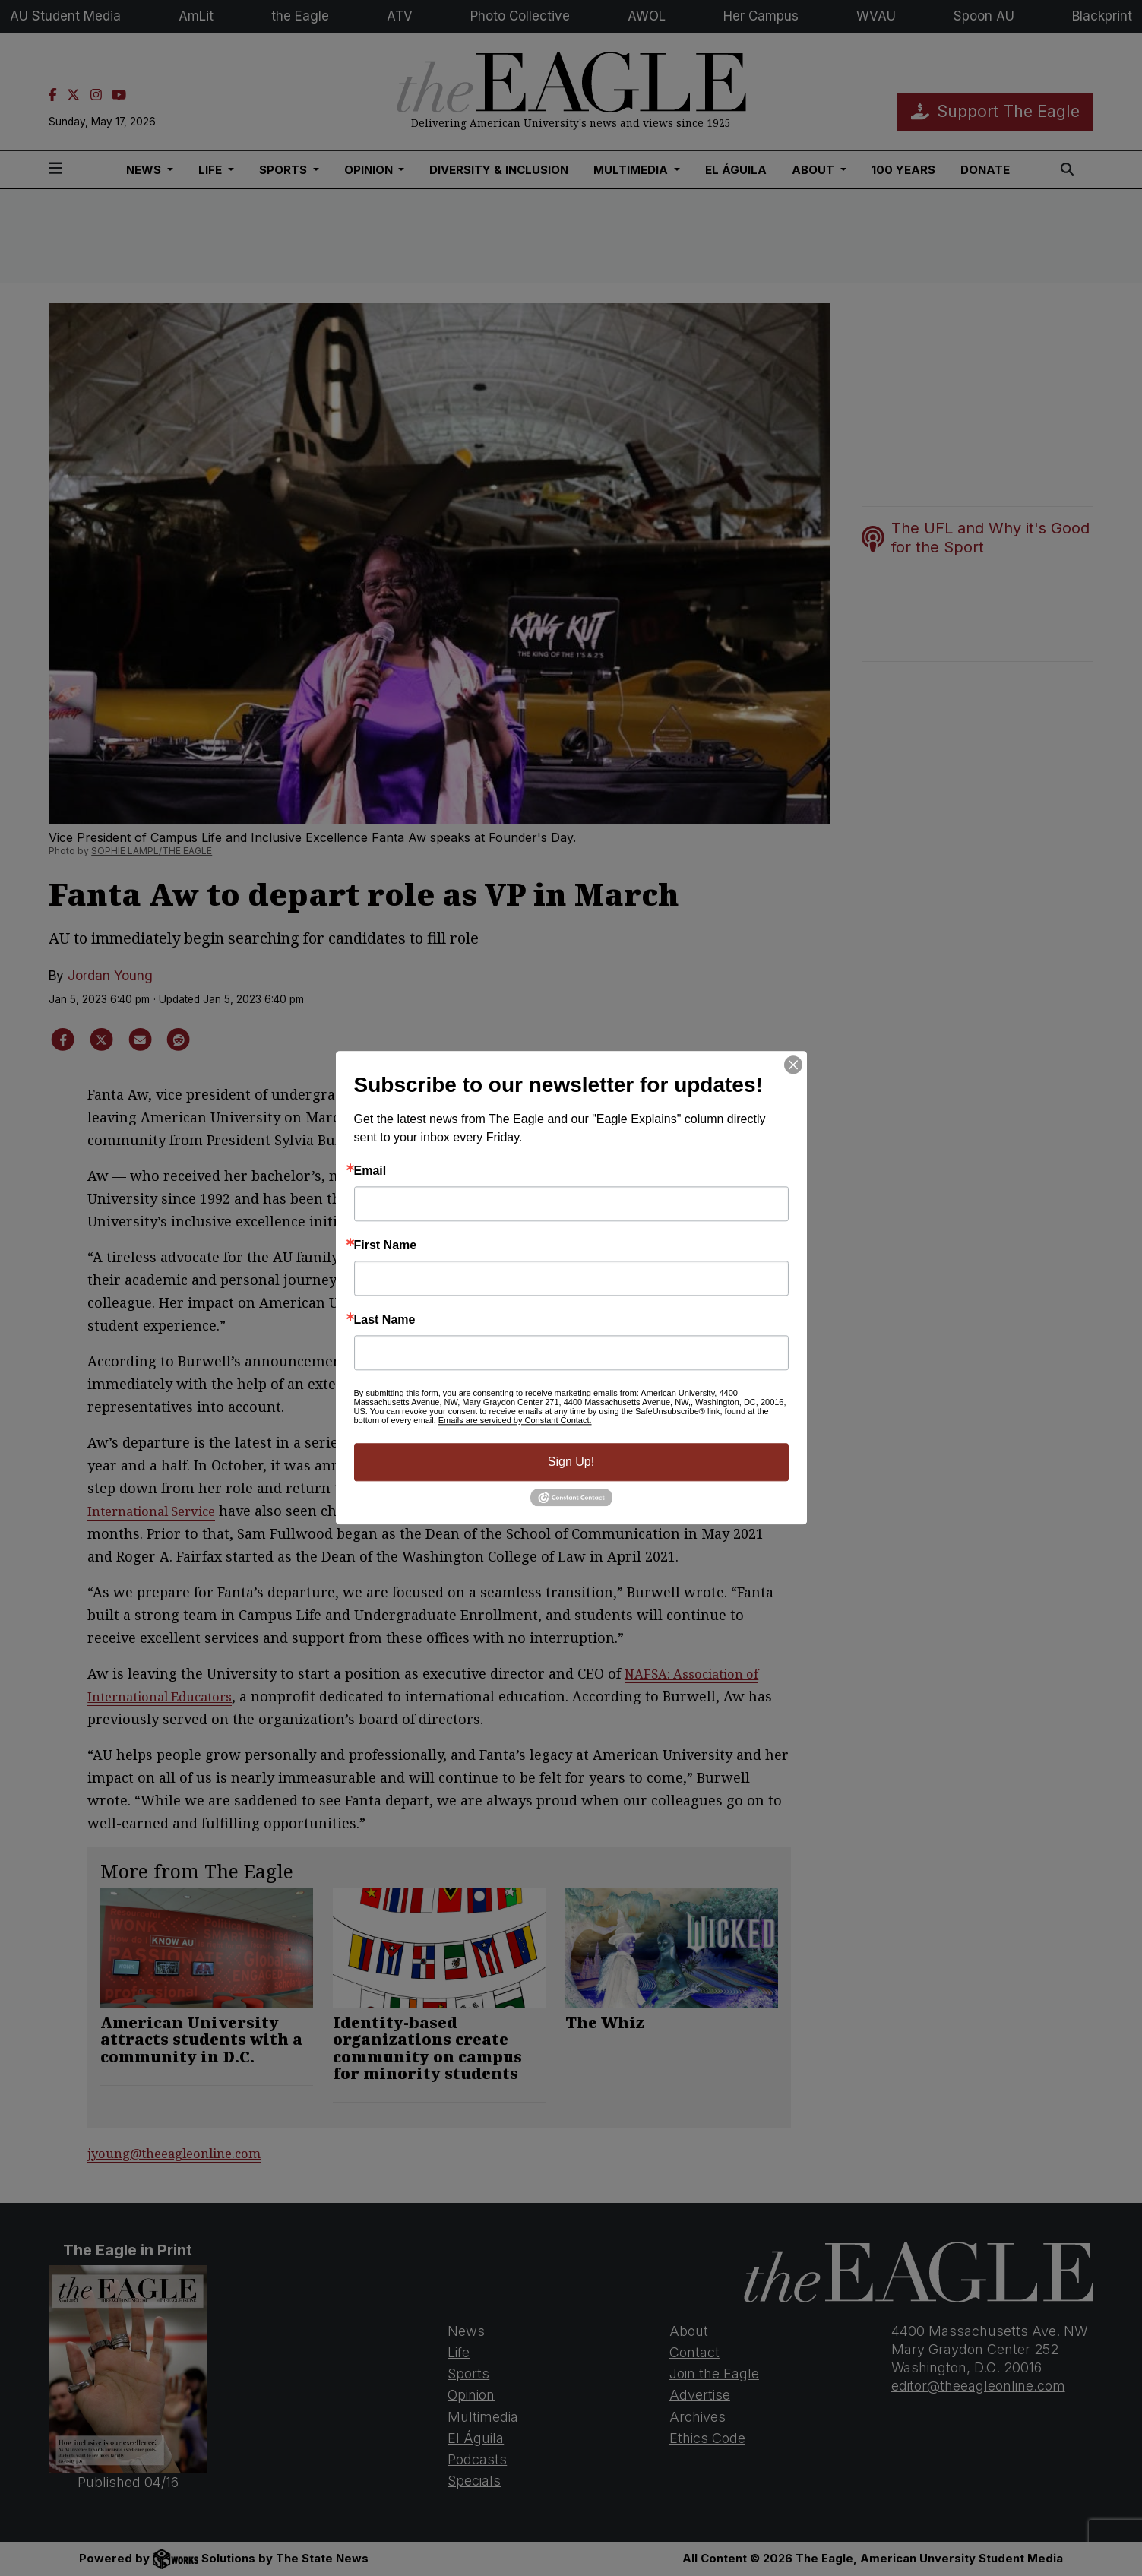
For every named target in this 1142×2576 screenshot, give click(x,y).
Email (370, 1171)
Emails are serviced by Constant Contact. (515, 1420)
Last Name (385, 1320)
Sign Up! (571, 1461)
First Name (385, 1245)
